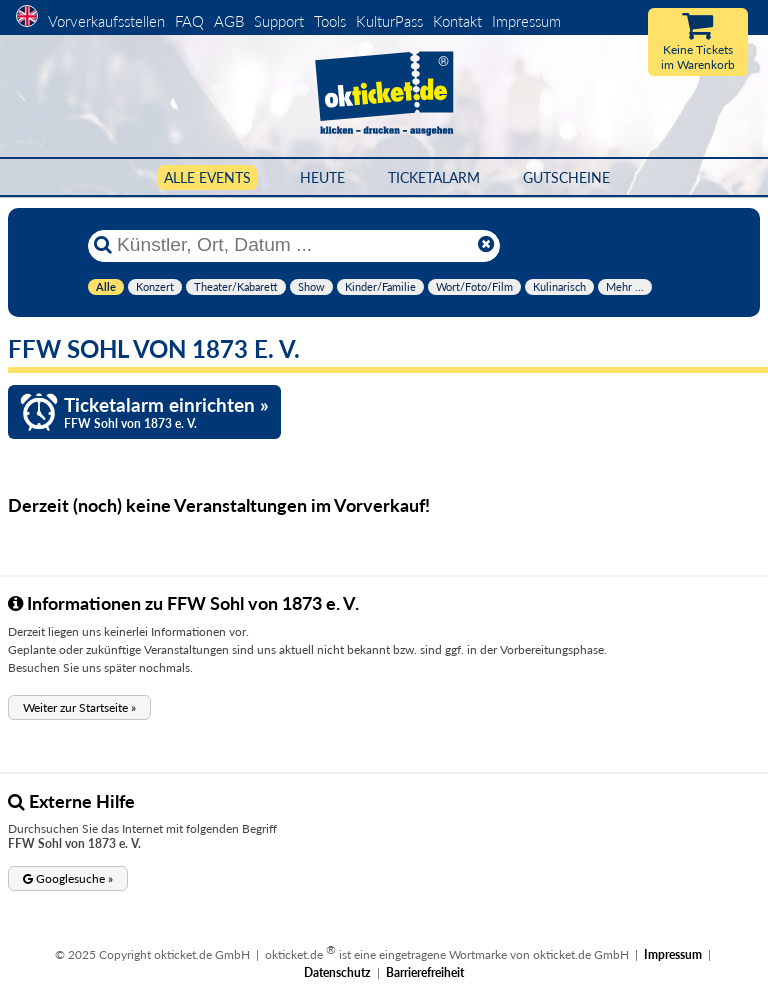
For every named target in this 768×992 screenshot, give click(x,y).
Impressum (526, 21)
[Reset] (486, 245)
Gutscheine (566, 177)
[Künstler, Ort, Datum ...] (293, 245)
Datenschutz (337, 972)
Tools (330, 21)
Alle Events (207, 177)
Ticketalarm (434, 177)
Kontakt (457, 21)
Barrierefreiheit (425, 972)
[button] (79, 707)
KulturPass (391, 21)
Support (279, 21)
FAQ (189, 21)
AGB (229, 21)
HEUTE (322, 177)
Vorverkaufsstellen (106, 21)
